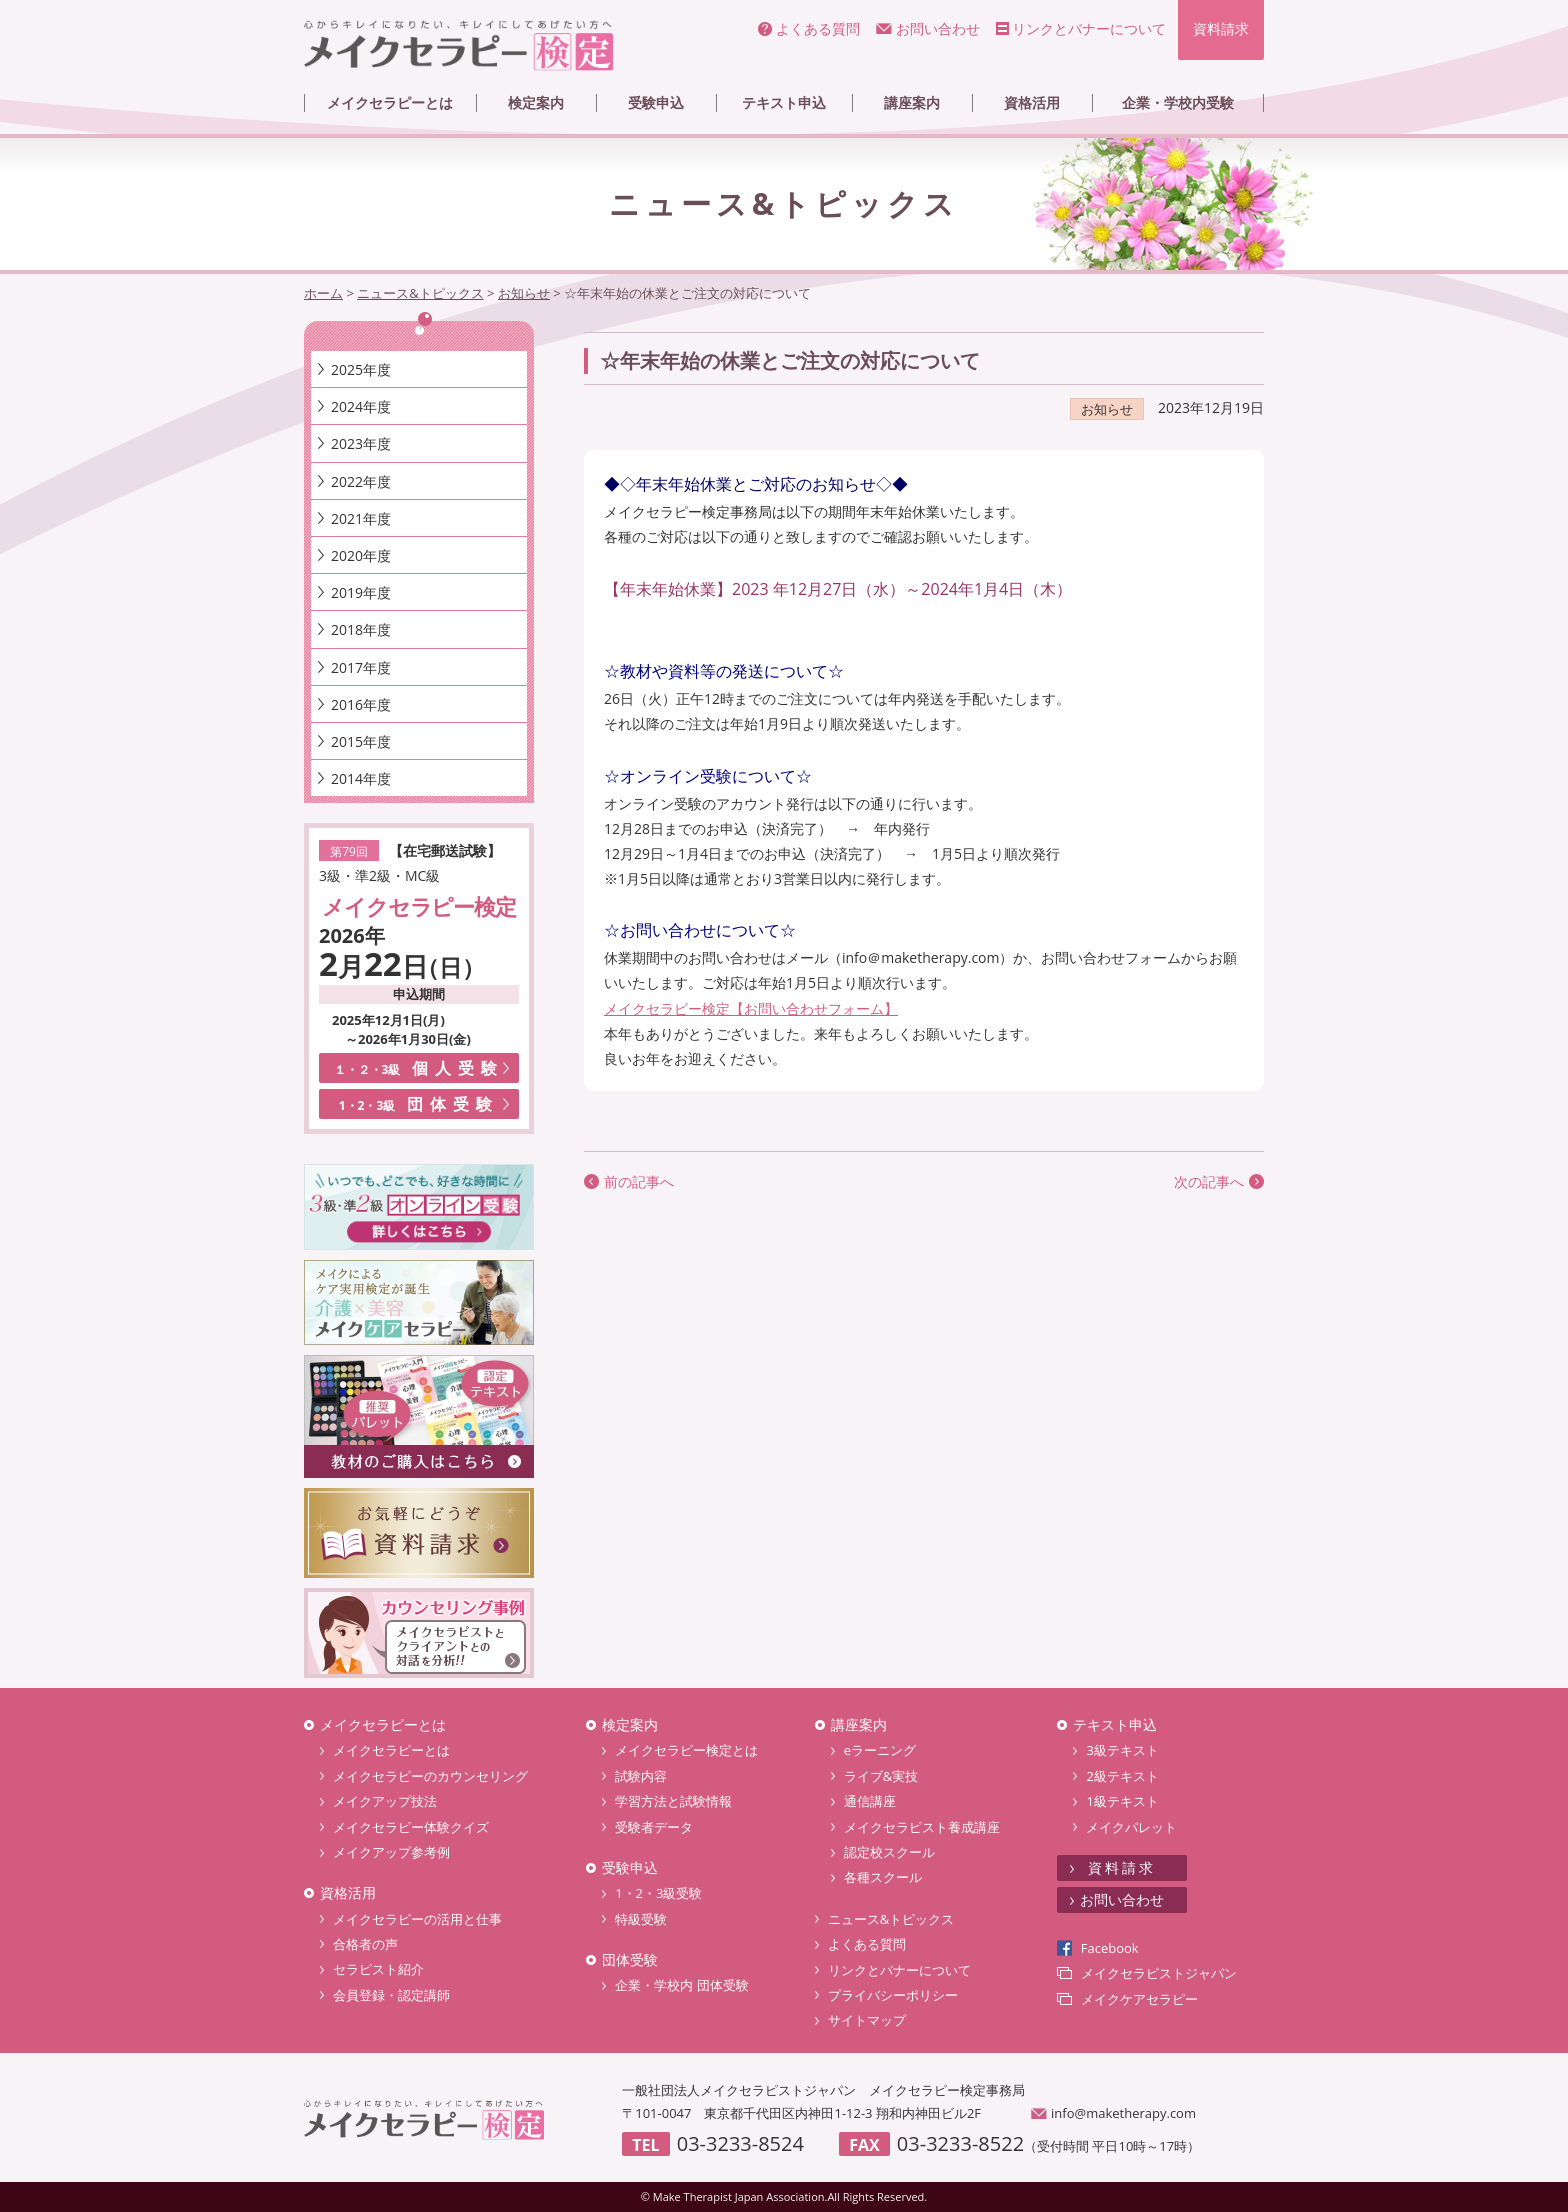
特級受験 (641, 1919)
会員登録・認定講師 (391, 1995)
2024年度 (361, 406)
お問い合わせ (938, 28)
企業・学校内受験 (1178, 102)
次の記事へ (1209, 1181)
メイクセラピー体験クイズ (411, 1827)
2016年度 (361, 704)
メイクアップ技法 (385, 1801)
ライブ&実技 (881, 1776)
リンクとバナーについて (1089, 28)
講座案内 (912, 102)
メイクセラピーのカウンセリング (430, 1776)
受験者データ (654, 1827)
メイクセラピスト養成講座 (922, 1827)
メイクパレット (1131, 1827)
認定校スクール (889, 1852)
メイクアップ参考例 (391, 1852)
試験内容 (641, 1776)
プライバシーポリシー (893, 1995)
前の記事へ (639, 1181)
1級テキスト (1122, 1801)
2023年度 (361, 443)
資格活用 (1032, 102)
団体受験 (419, 1104)
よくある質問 (818, 28)
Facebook (1110, 1948)
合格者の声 (365, 1944)
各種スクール (883, 1877)
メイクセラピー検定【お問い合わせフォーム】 (751, 1008)
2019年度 (361, 592)
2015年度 (361, 741)
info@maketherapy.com (1123, 2113)
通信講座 (870, 1801)
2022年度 (361, 481)
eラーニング (880, 1750)
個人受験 (419, 1068)
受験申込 (656, 102)
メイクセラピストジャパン (1159, 1973)
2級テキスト (1122, 1776)
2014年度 (361, 778)
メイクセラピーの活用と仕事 (417, 1919)
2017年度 (361, 667)
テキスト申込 (784, 102)
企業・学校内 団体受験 (681, 1985)
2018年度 (361, 629)
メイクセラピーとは (390, 102)
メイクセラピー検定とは (686, 1750)
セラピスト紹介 (378, 1969)
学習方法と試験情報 (673, 1801)
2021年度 (361, 518)
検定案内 (536, 102)
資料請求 (1221, 28)
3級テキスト (1122, 1750)
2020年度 (361, 555)
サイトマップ (867, 2020)
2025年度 (361, 369)
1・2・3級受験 (658, 1893)
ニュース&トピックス (891, 1919)
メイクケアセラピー (1139, 1999)
